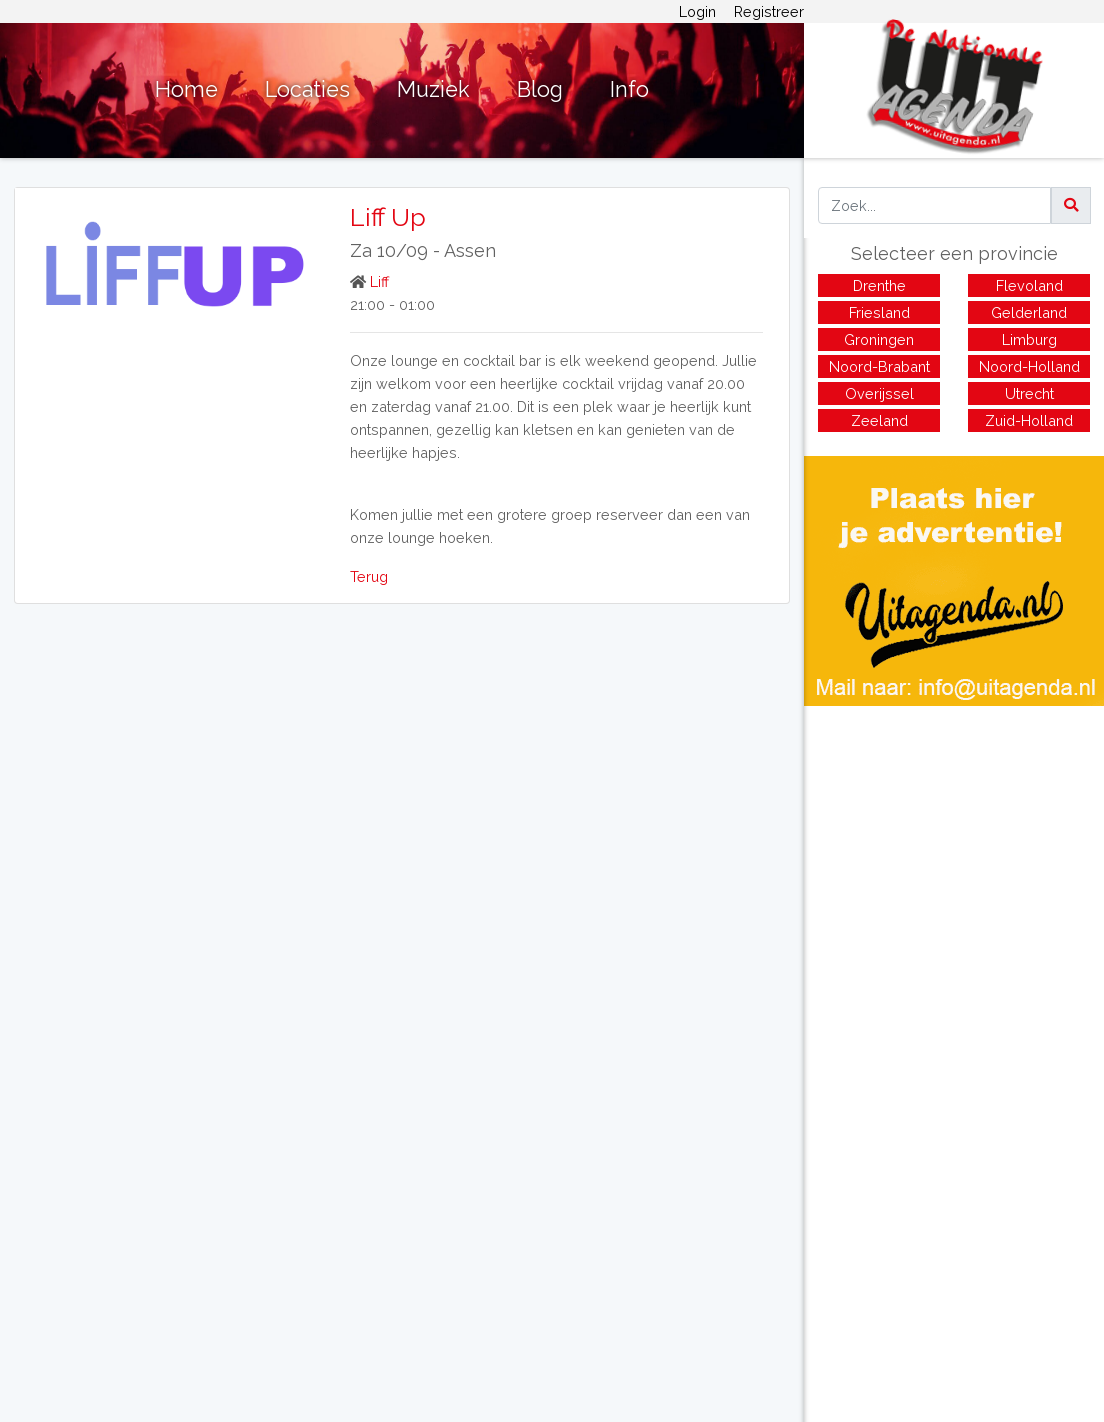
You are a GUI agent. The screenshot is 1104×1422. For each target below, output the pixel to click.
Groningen (879, 339)
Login (697, 11)
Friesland (879, 312)
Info (629, 89)
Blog (540, 89)
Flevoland (1029, 285)
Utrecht (1029, 393)
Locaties (307, 89)
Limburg (1029, 339)
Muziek (433, 89)
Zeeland (879, 420)
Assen (470, 250)
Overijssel (879, 393)
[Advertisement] (954, 846)
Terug (369, 576)
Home (186, 89)
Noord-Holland (1029, 366)
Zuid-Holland (1029, 420)
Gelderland (1029, 312)
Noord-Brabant (879, 366)
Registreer (769, 11)
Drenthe (879, 285)
